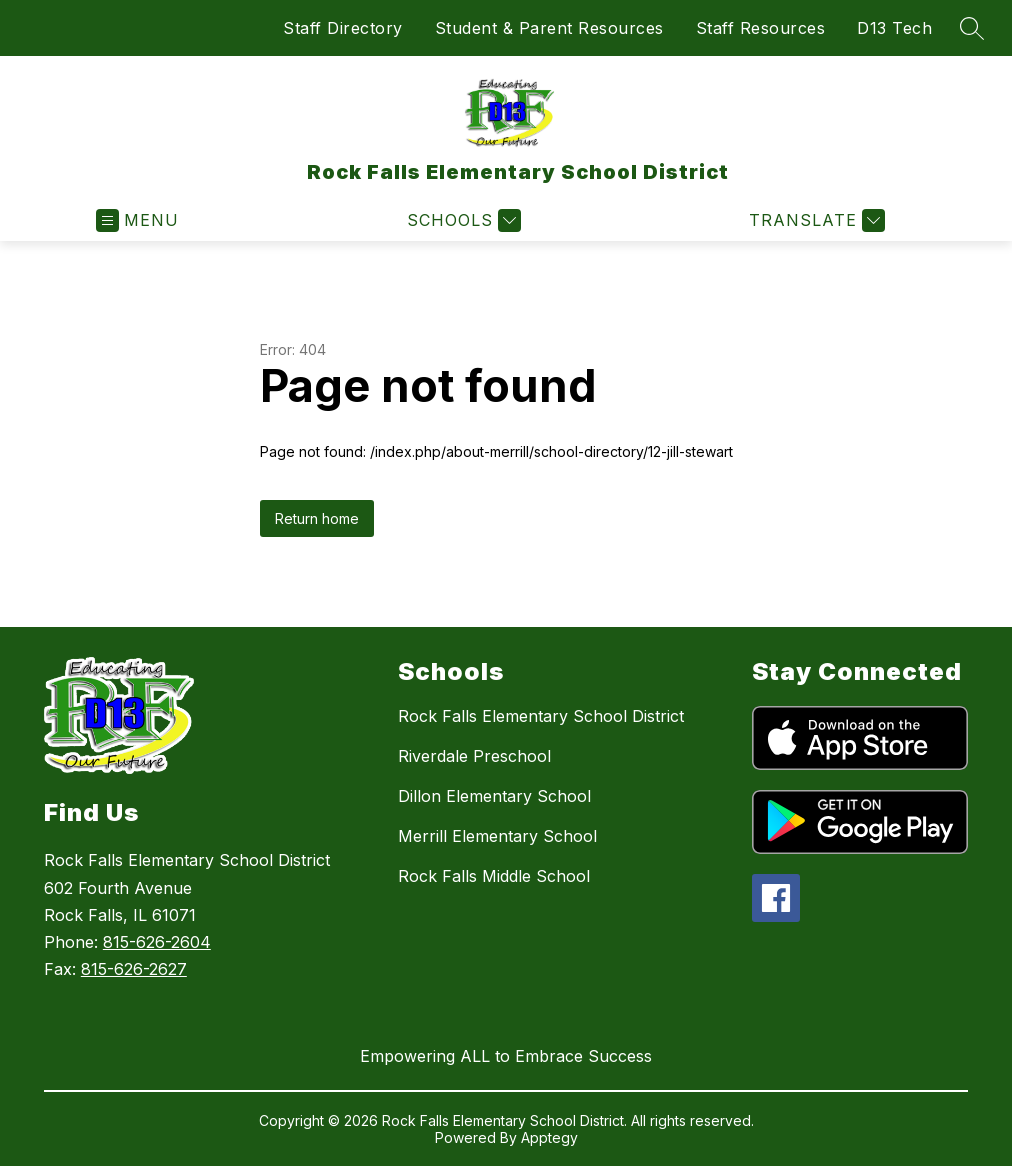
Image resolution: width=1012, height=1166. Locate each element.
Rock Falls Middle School (494, 876)
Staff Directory (343, 28)
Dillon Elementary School (494, 796)
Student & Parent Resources (549, 28)
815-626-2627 (134, 969)
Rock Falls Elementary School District (541, 716)
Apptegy (549, 1137)
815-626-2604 (157, 942)
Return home (317, 518)
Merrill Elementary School (497, 836)
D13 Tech (894, 28)
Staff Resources (761, 28)
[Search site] (972, 28)
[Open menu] (137, 220)
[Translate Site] (814, 220)
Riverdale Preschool (474, 756)
